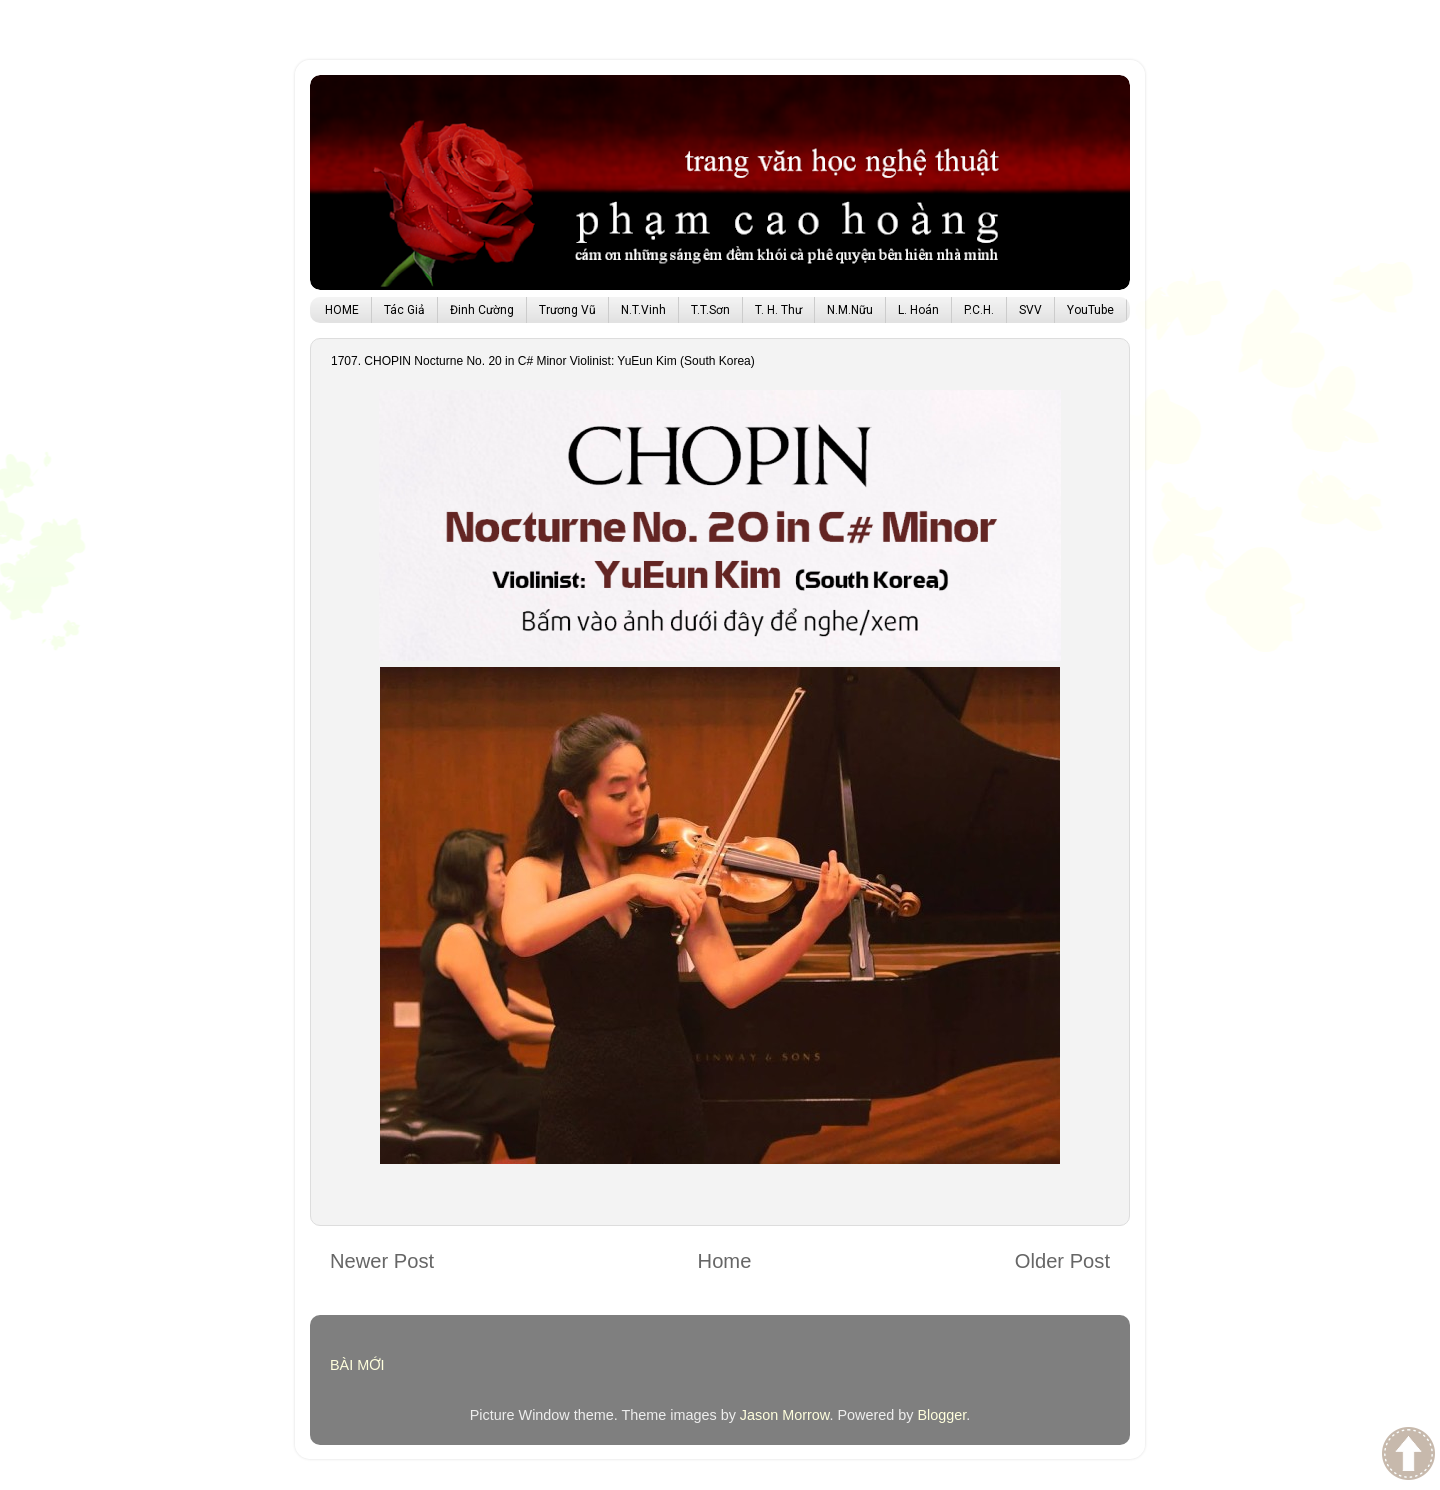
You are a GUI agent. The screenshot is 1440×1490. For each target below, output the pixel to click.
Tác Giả (404, 310)
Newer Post (382, 1261)
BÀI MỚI (357, 1365)
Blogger (941, 1415)
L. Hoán (918, 310)
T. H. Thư (778, 310)
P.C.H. (979, 310)
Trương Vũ (567, 310)
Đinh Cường (482, 310)
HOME (342, 310)
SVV (1030, 310)
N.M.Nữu (850, 310)
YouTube (1090, 310)
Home (725, 1261)
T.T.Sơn (710, 310)
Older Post (1062, 1261)
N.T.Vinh (643, 310)
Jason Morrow (785, 1415)
